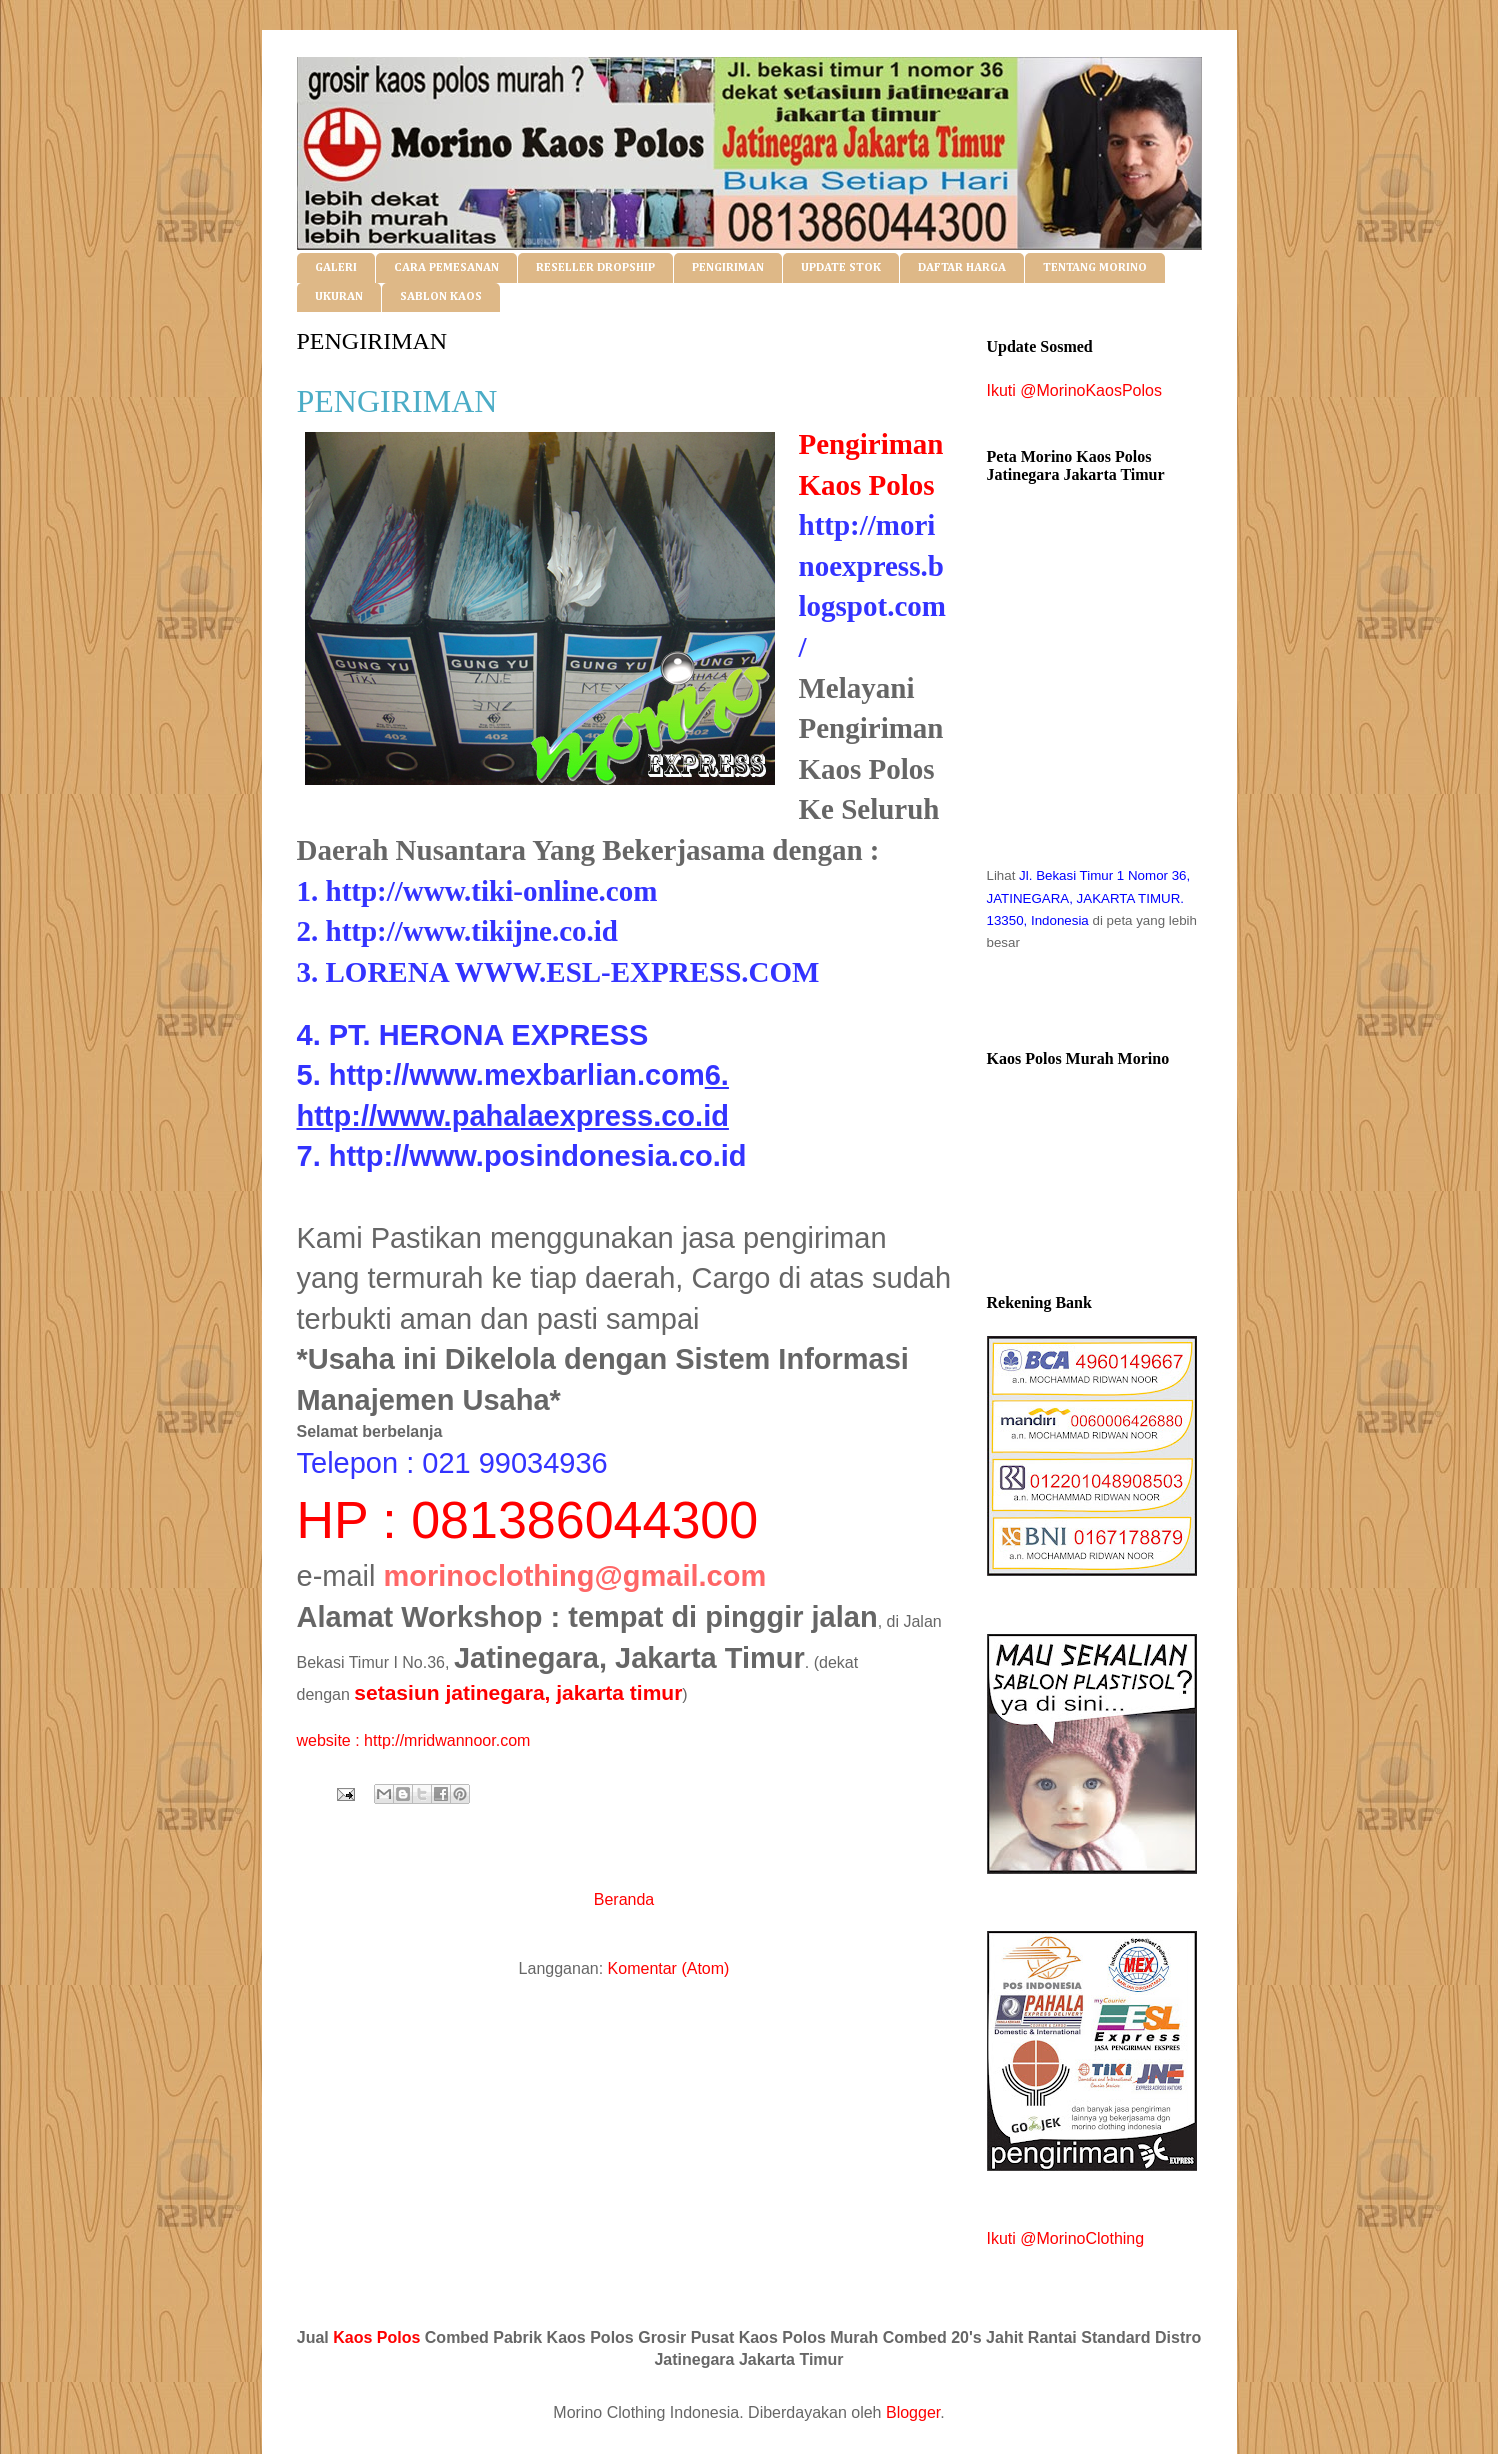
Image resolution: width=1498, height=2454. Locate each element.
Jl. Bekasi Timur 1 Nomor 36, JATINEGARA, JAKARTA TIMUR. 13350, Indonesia (1089, 898)
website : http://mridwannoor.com (414, 1740)
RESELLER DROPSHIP (595, 268)
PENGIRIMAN (728, 268)
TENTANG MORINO (1095, 268)
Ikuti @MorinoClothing (1066, 2238)
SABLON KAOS (441, 297)
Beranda (624, 1899)
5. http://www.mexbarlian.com (501, 1075)
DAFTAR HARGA (962, 268)
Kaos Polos (376, 2337)
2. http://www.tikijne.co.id (457, 931)
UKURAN (339, 297)
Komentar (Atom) (669, 1968)
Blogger (913, 2412)
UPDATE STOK (841, 268)
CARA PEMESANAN (446, 268)
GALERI (336, 268)
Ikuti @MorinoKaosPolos (1074, 390)
